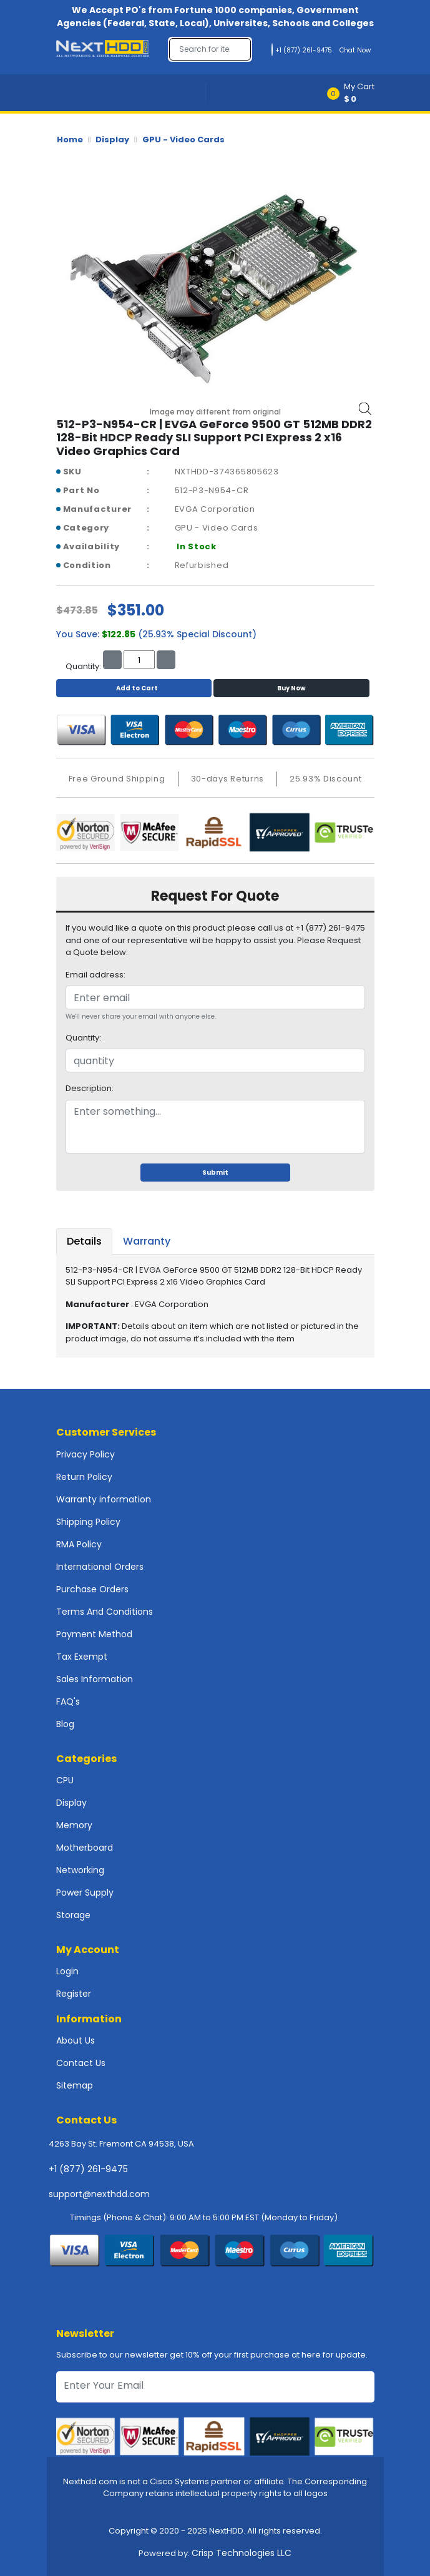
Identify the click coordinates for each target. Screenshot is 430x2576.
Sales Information (94, 1679)
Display (112, 139)
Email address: (95, 975)
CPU (65, 1780)
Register (73, 1993)
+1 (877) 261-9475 (88, 2169)
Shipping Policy (88, 1522)
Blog (65, 1724)
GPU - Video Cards (183, 139)
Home (70, 139)
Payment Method (94, 1634)
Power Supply (85, 1892)
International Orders (100, 1566)
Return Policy (84, 1477)
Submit (215, 1172)
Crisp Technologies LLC (241, 2553)
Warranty (146, 1241)
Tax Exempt (81, 1656)
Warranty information (103, 1499)
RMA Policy (79, 1544)
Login (67, 1971)
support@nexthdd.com (99, 2194)
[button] (354, 92)
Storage (73, 1915)
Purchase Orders (92, 1589)
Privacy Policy (85, 1454)
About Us (75, 2040)
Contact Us (80, 2063)
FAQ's (68, 1701)
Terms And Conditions (104, 1611)
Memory (74, 1825)
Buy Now (291, 688)
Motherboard (84, 1847)
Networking (80, 1870)
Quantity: (83, 1038)
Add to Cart (134, 688)
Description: (90, 1088)
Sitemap (74, 2085)
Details (84, 1241)
